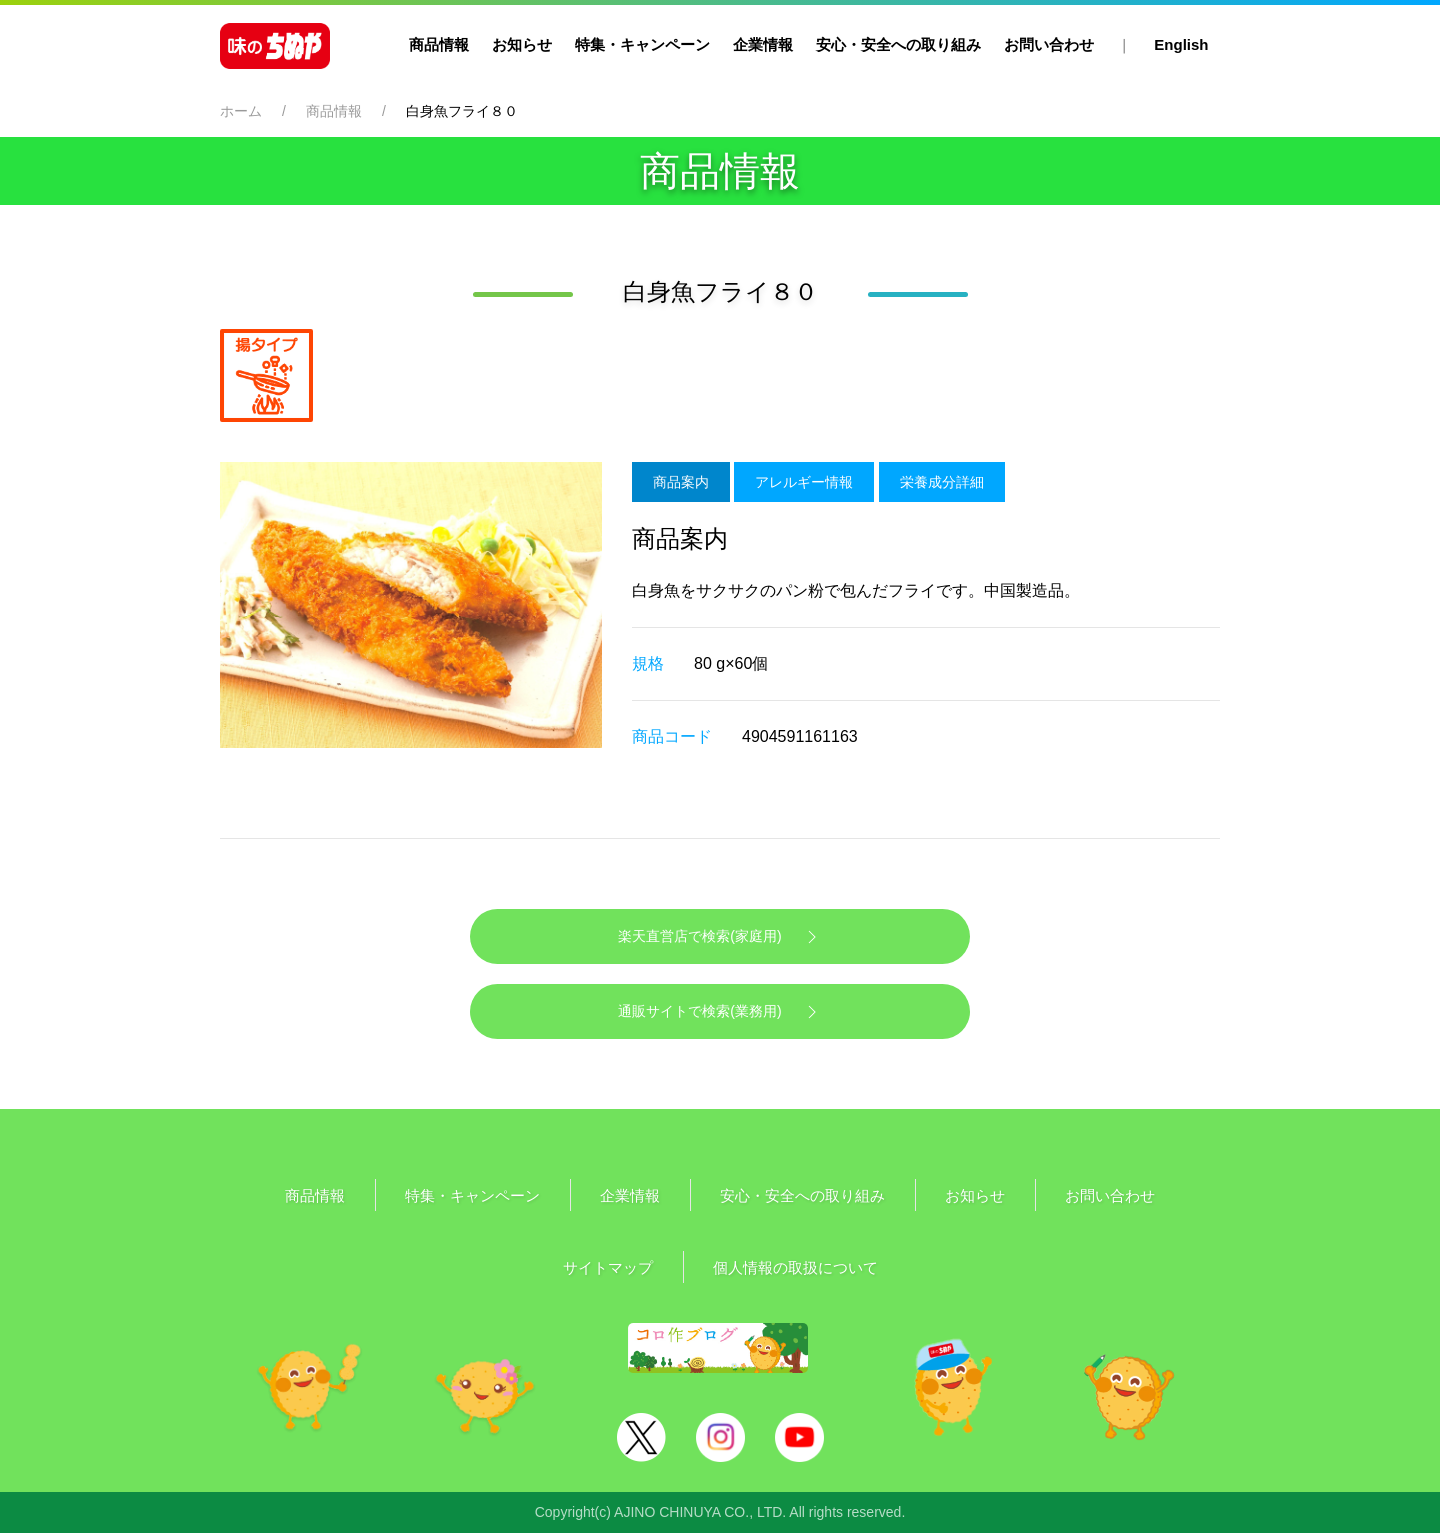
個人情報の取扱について (795, 1267)
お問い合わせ (1049, 44)
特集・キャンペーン (642, 44)
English (1181, 44)
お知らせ (522, 44)
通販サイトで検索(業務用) (719, 1012)
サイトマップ (608, 1267)
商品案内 (681, 482)
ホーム (241, 111)
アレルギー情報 (804, 482)
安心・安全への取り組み (898, 44)
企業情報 (763, 44)
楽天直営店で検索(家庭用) (719, 937)
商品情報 (439, 44)
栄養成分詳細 (942, 482)
